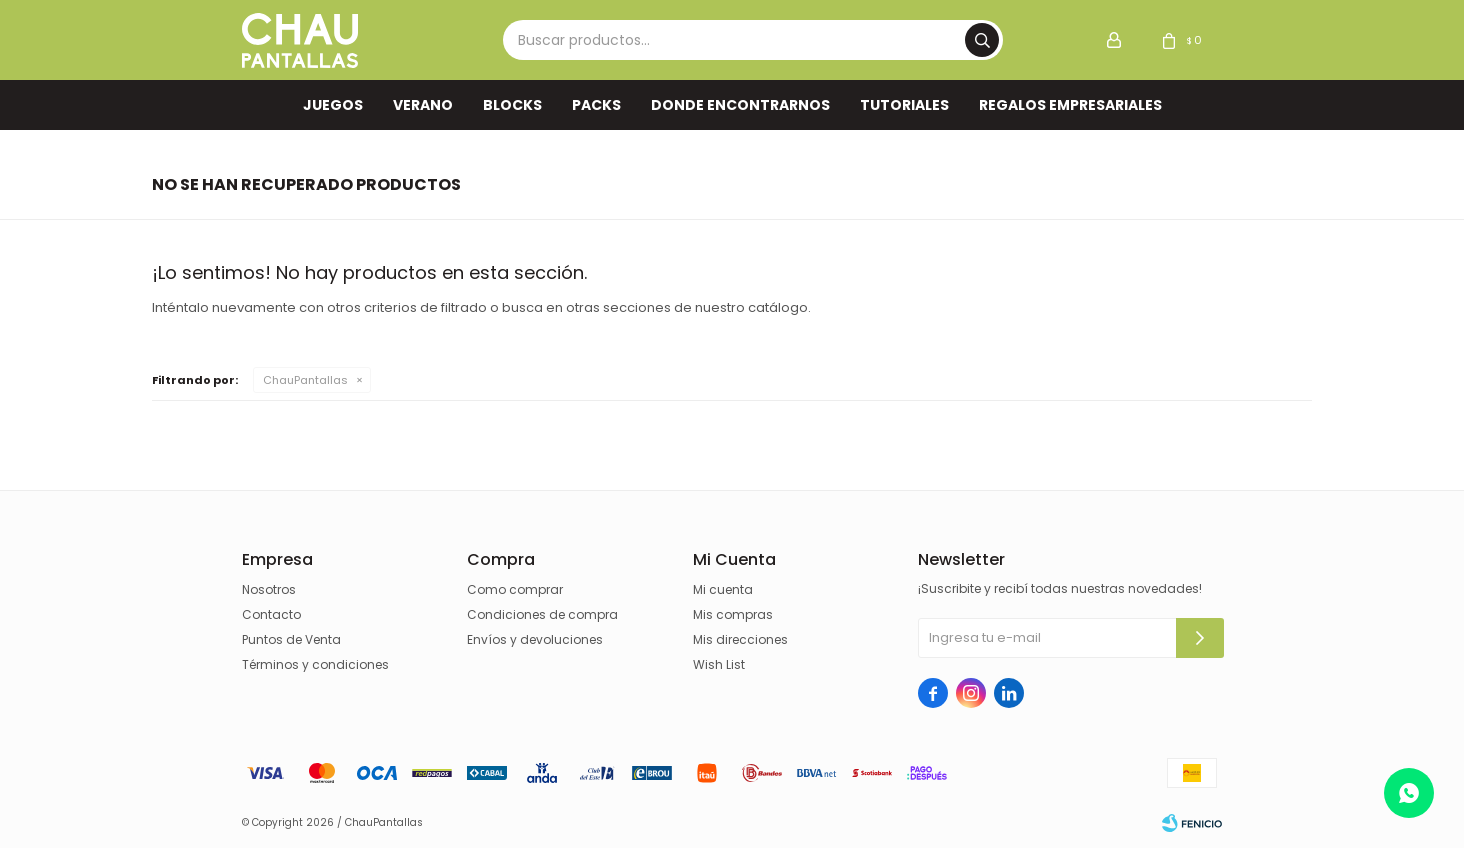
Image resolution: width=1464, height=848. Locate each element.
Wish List (719, 664)
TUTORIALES (904, 105)
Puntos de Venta (291, 639)
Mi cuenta (723, 589)
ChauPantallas (305, 380)
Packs (596, 105)
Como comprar (515, 589)
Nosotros (269, 589)
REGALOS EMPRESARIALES (1070, 105)
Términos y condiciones (315, 664)
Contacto (271, 614)
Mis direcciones (740, 639)
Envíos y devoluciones (535, 639)
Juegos (333, 105)
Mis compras (733, 614)
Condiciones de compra (542, 614)
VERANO (423, 105)
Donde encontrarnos (740, 105)
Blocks (512, 105)
